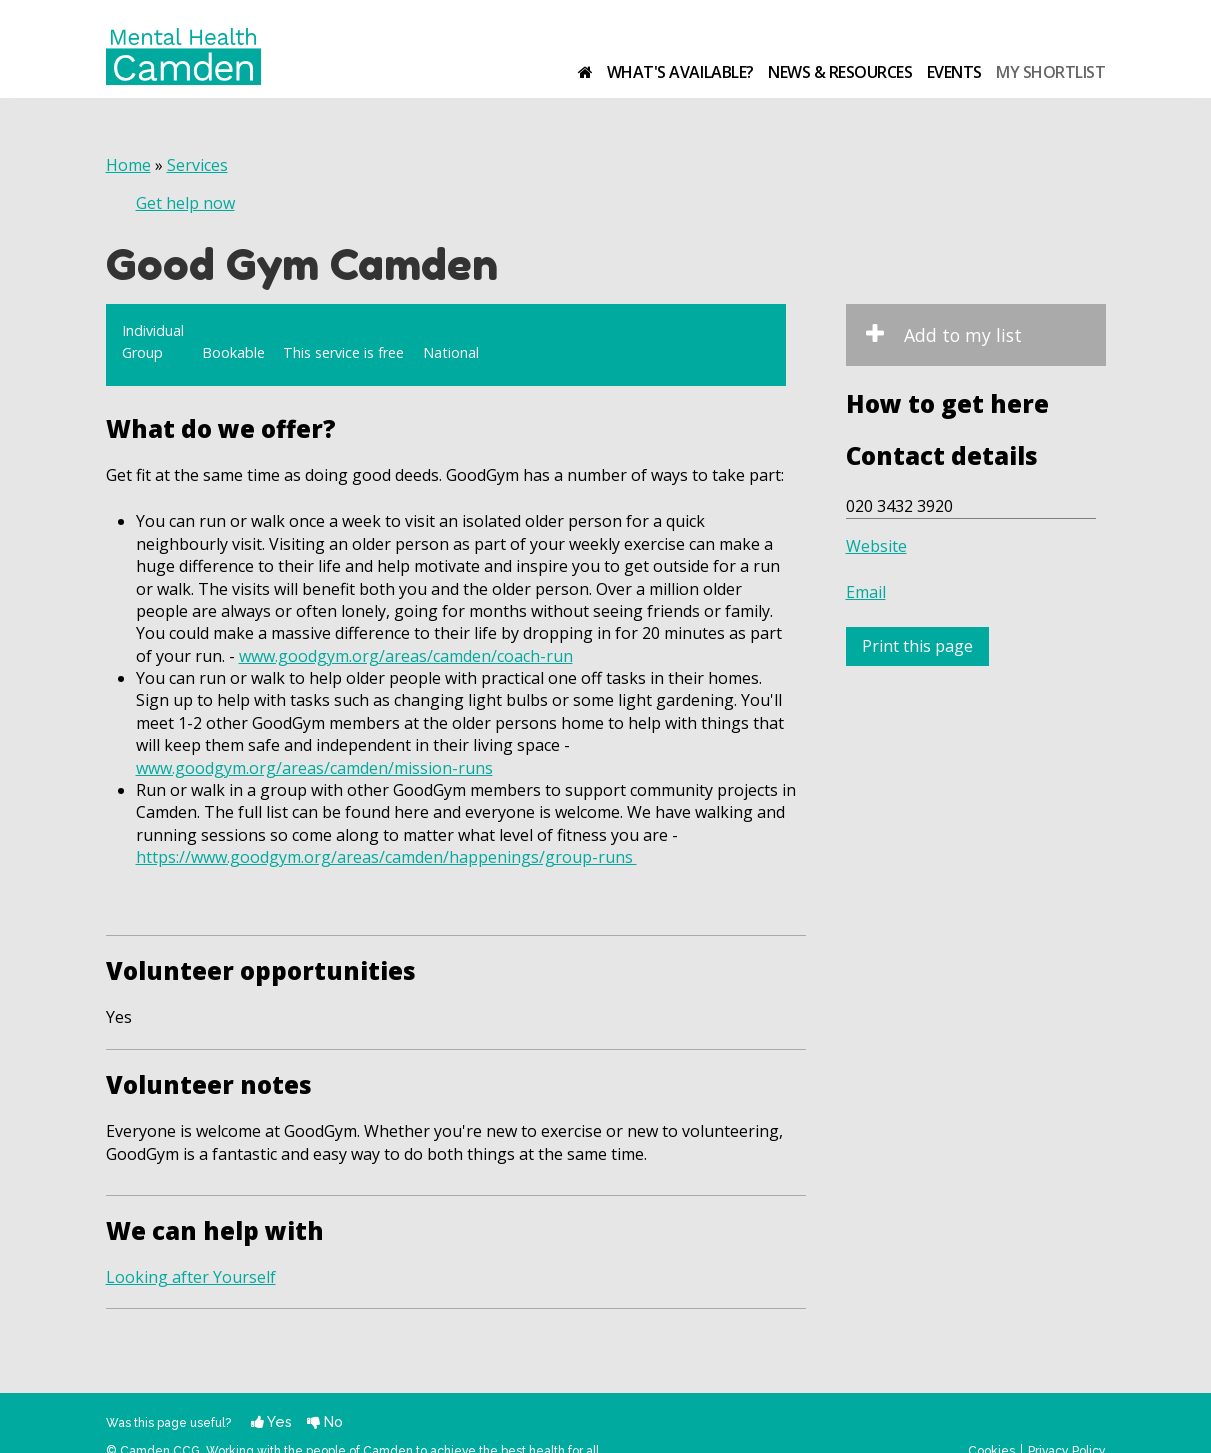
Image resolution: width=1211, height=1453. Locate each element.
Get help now (185, 203)
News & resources (840, 72)
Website (876, 546)
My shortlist (1050, 72)
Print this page (917, 646)
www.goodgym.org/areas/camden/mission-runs (314, 768)
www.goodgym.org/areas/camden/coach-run (406, 656)
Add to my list (963, 335)
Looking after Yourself (191, 1277)
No (325, 1421)
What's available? (680, 72)
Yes (271, 1421)
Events (954, 72)
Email (866, 592)
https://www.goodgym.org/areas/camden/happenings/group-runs (386, 857)
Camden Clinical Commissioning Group (1043, 36)
